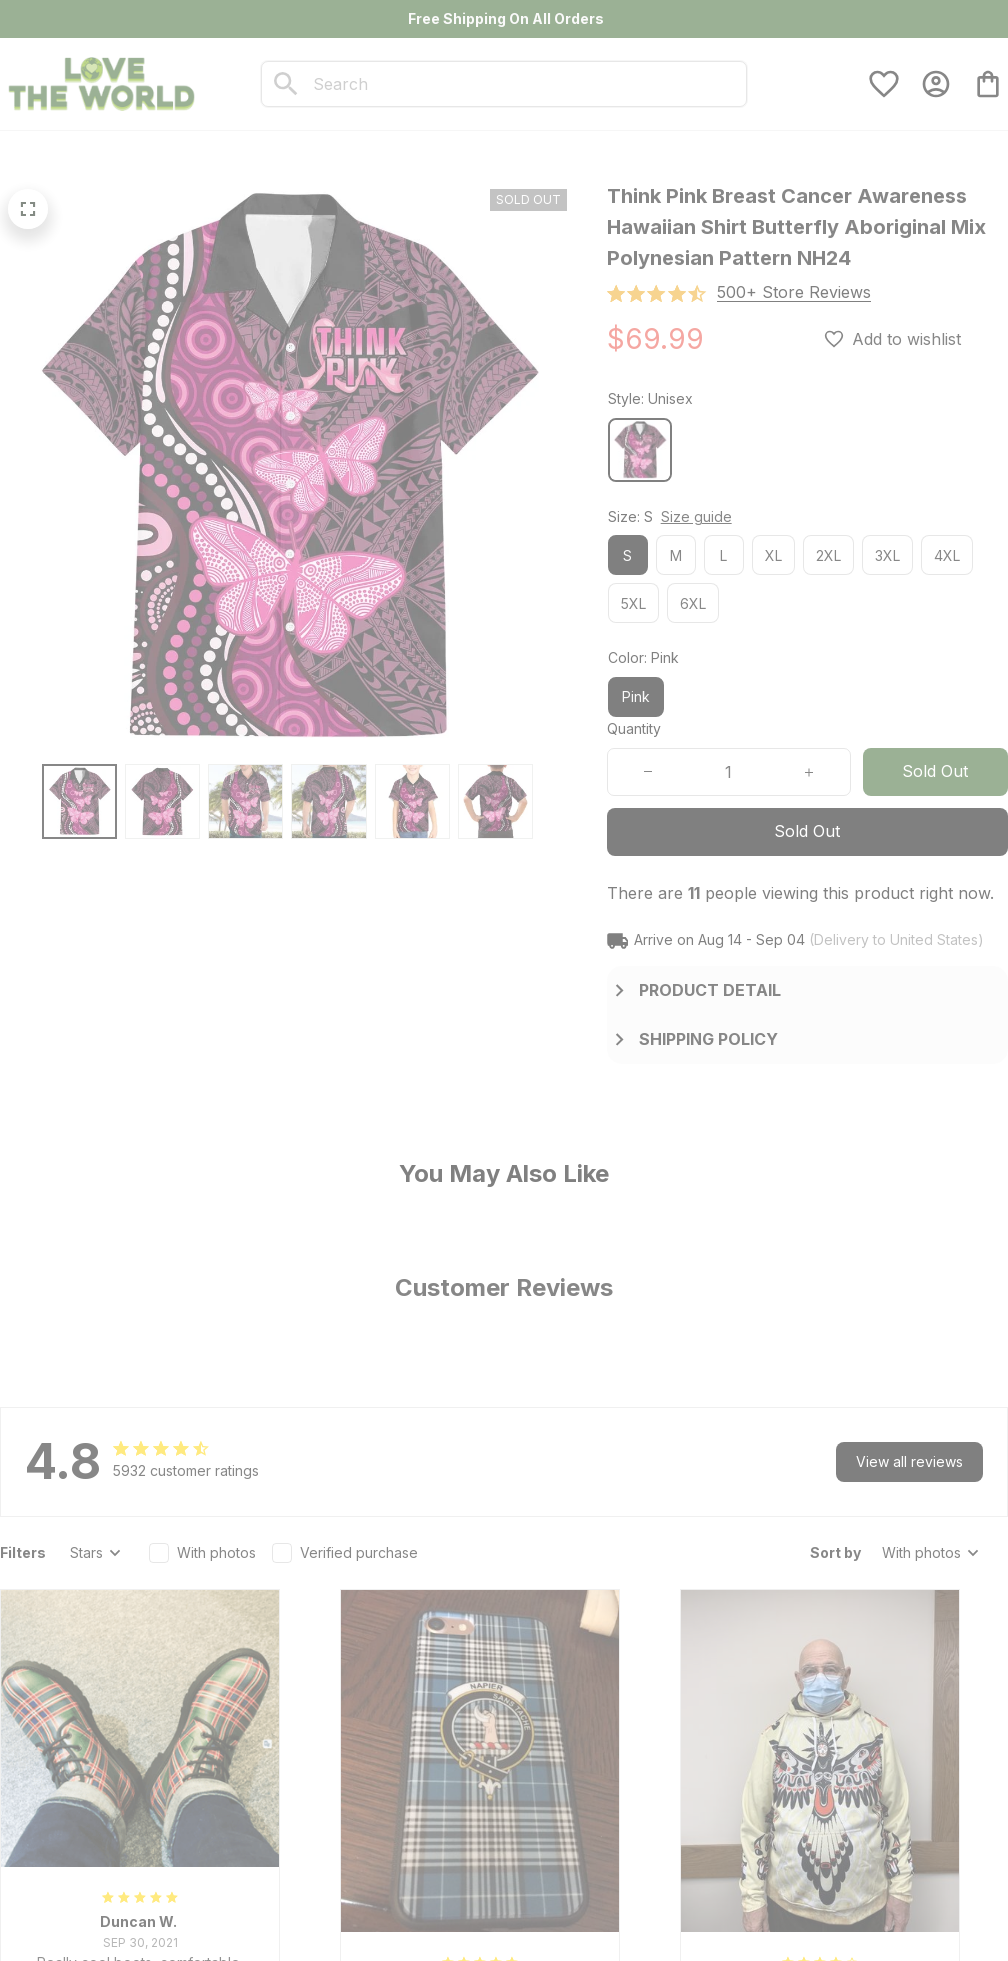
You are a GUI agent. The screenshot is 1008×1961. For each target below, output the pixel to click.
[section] (794, 292)
